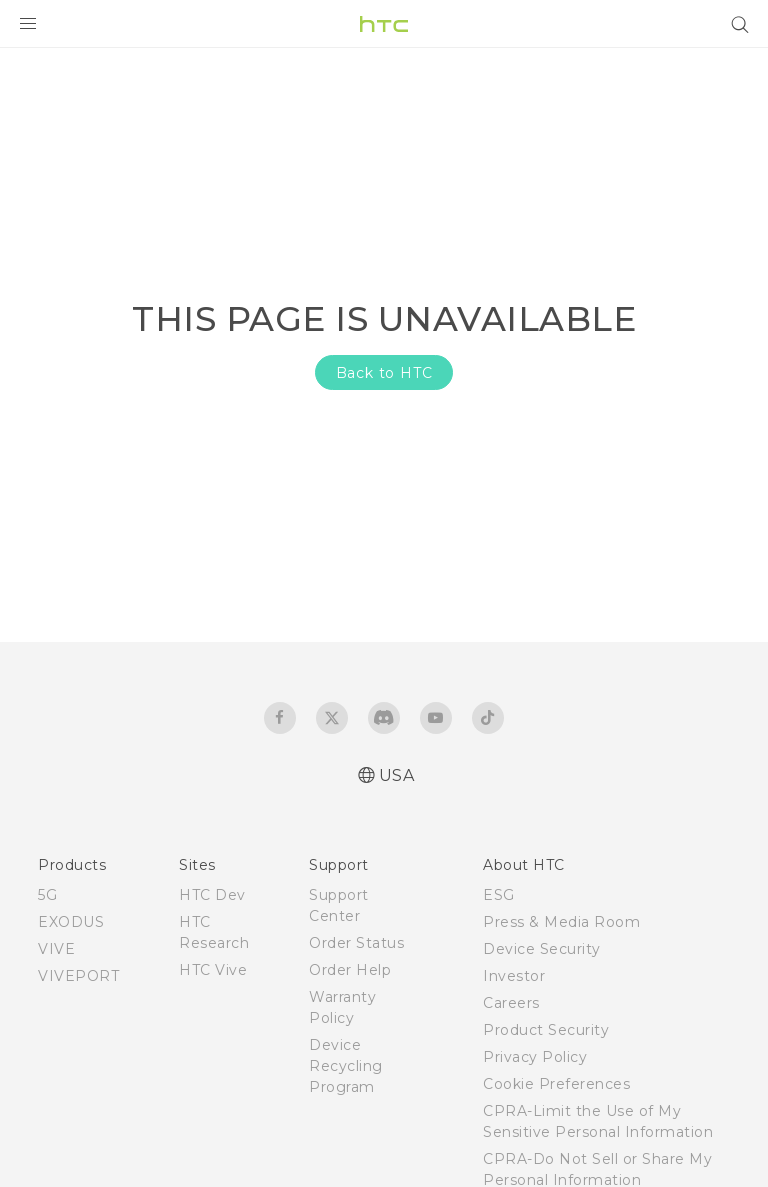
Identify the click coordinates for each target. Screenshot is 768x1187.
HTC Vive (213, 970)
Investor (514, 976)
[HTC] (384, 24)
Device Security (542, 949)
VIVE (56, 949)
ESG (499, 895)
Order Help (350, 970)
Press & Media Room (561, 922)
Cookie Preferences (556, 1084)
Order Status (356, 943)
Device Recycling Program (346, 1066)
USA (397, 775)
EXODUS (71, 922)
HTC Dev (212, 895)
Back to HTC (384, 373)
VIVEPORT (78, 976)
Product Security (546, 1030)
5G (47, 895)
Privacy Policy (535, 1057)
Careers (511, 1003)
